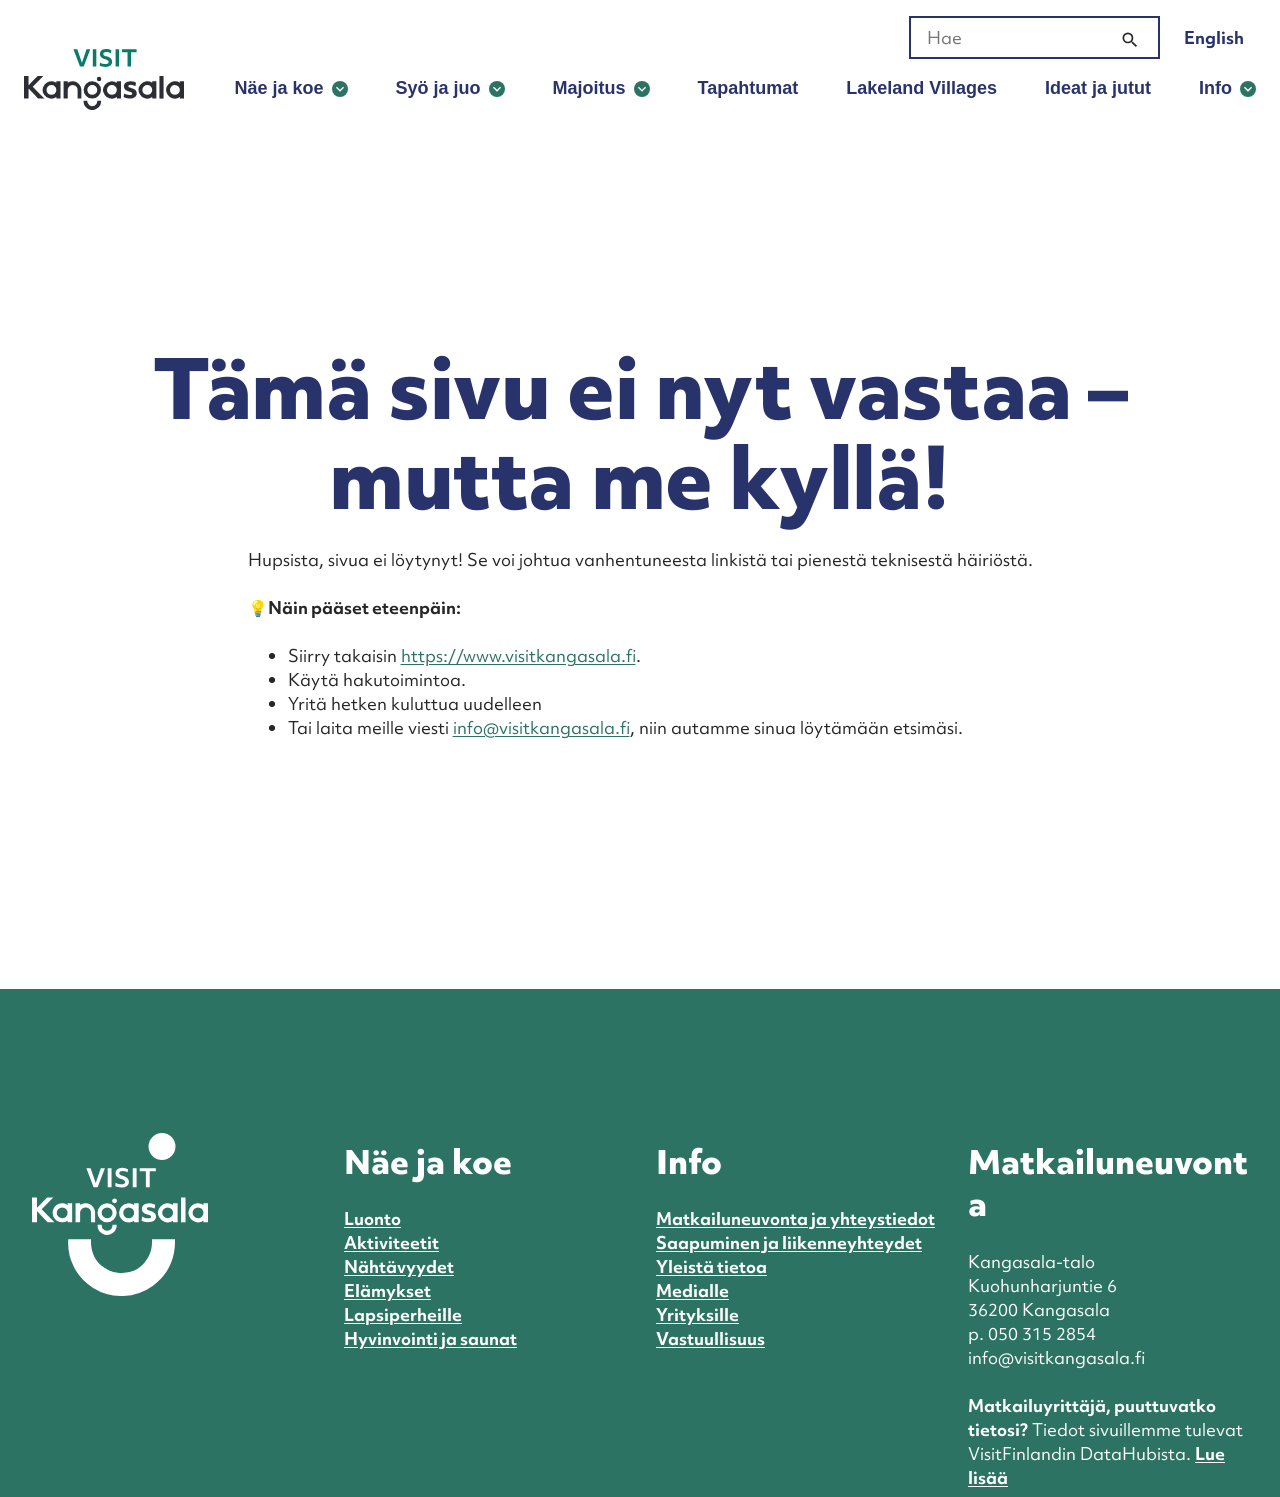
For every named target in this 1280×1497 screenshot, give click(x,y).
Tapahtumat (748, 88)
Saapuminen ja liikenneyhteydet (789, 1242)
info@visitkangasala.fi (541, 727)
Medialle (692, 1290)
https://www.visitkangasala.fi (518, 655)
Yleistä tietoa (711, 1266)
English (1214, 37)
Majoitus (589, 88)
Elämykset (387, 1290)
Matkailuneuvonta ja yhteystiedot (795, 1218)
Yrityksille (697, 1314)
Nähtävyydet (399, 1266)
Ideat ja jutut (1098, 88)
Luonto (372, 1218)
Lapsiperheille (403, 1314)
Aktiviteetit (391, 1242)
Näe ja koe (278, 88)
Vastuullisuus (710, 1338)
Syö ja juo (438, 88)
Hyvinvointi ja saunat (430, 1338)
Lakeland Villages (921, 88)
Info (1215, 88)
